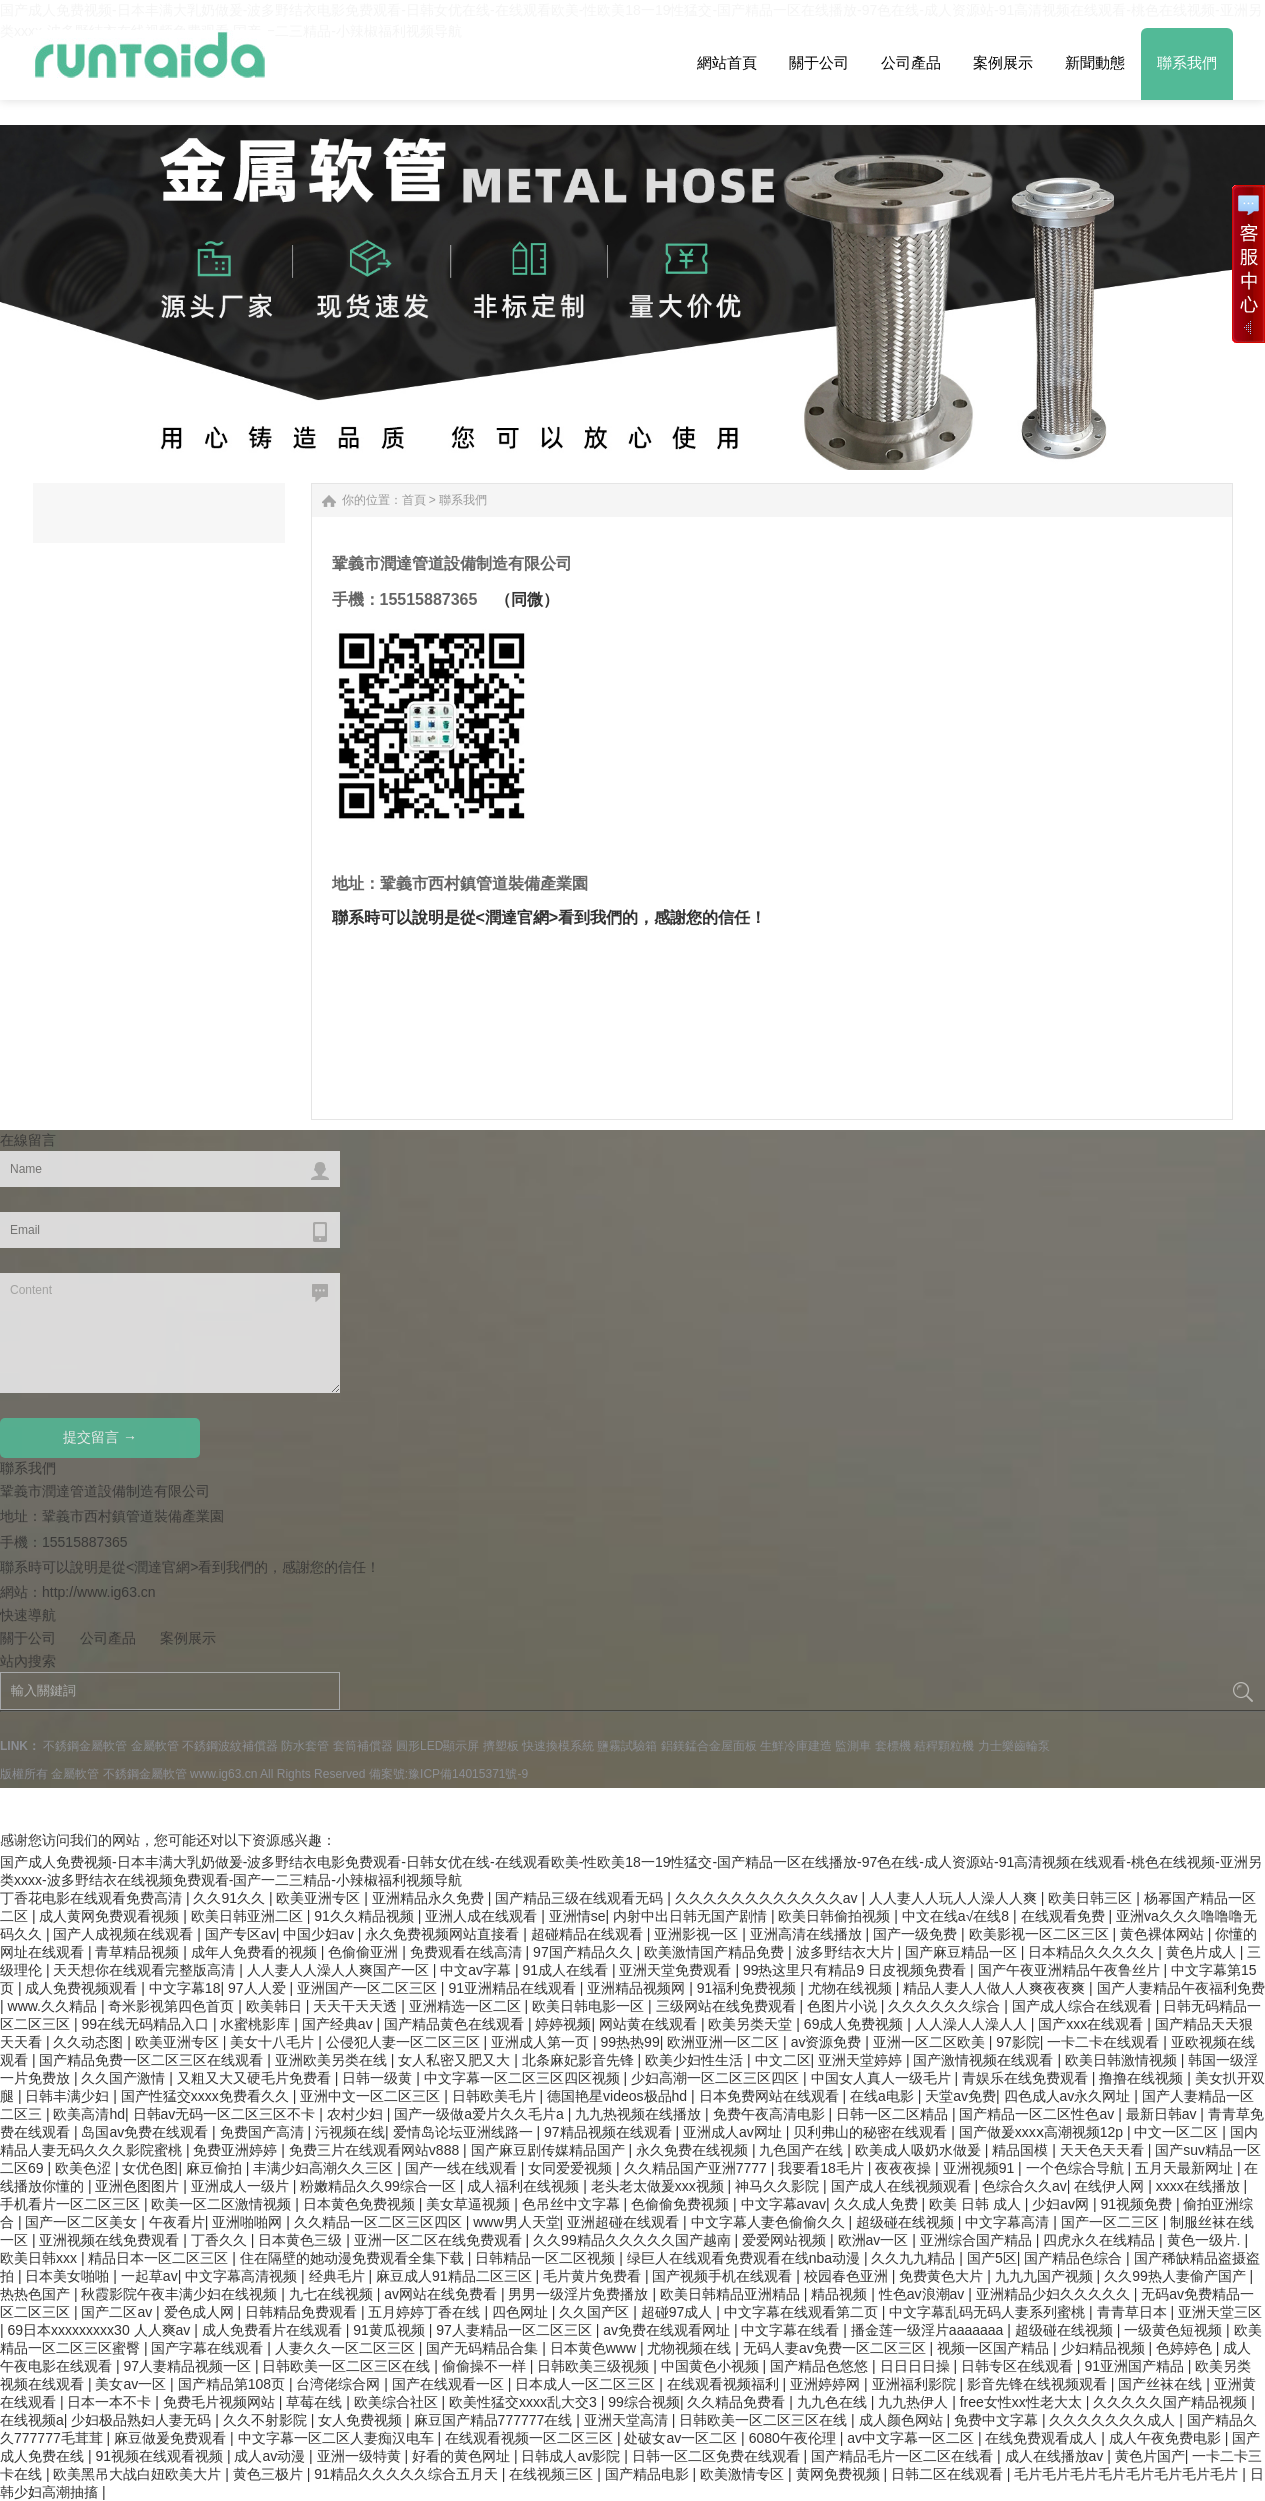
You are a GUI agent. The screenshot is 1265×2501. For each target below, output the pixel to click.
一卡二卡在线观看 (1105, 2042)
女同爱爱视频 (572, 2168)
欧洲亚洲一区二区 (725, 2042)
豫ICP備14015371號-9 (468, 1774)
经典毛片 (339, 2276)
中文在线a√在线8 (957, 1916)
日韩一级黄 (379, 2078)
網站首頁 (727, 62)
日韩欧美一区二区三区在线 (348, 2366)
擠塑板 (501, 1746)
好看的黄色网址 (463, 2456)
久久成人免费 (878, 2204)
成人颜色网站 (903, 2420)
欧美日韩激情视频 (1123, 2060)
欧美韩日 (276, 2006)
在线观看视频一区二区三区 (531, 2438)
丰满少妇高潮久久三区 (325, 2168)
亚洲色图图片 (139, 2186)
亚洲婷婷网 (827, 2384)
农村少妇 (357, 2114)
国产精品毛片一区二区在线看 (904, 2456)
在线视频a (32, 2420)
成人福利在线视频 (525, 2186)
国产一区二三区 (1112, 2222)
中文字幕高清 (1009, 2222)
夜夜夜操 (905, 2168)
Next (48, 353)
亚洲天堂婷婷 (862, 2060)
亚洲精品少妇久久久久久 (1055, 2294)
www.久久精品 (54, 2006)
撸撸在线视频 (1143, 2078)
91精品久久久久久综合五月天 (407, 2474)
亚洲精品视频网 (638, 1988)
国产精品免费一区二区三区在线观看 (153, 2060)
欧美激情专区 (744, 2474)
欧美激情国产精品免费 (716, 1952)
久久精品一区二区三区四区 (380, 2222)
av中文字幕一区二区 (912, 2438)
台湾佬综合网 (340, 2384)
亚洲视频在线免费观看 (111, 2240)
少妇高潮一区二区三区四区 (717, 2078)
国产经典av (339, 2024)
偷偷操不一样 (486, 2366)
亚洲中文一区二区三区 (372, 2096)
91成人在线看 (566, 1970)
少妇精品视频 (1105, 2348)
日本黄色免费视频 (361, 2204)
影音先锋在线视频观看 (1039, 2384)
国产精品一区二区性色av (1038, 2114)
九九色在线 (834, 2402)
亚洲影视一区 (698, 1934)
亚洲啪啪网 (249, 2222)
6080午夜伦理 (794, 2438)
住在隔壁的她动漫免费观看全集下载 (354, 2258)
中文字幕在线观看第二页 (803, 2312)
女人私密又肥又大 (456, 2060)
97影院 (1018, 2042)
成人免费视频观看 (83, 1988)
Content (170, 1333)
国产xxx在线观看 (1092, 2024)
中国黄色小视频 (712, 2366)
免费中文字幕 (998, 2420)
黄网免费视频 (840, 2474)
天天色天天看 (1104, 2150)
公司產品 (911, 62)
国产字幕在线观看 (209, 2348)
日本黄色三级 (302, 2240)
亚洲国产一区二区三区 (369, 1988)
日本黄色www (595, 2348)
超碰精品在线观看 (589, 1934)
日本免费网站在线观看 (771, 2096)
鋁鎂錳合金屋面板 (709, 1746)
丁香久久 (221, 2240)
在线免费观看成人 (1043, 2438)
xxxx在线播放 (1200, 2186)
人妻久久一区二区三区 (347, 2348)
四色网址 (522, 2312)
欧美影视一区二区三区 (1041, 1934)
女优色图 (150, 2168)
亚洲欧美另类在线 (333, 2060)
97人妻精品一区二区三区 (515, 2330)
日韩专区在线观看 (1019, 2366)
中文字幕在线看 (792, 2330)
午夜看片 (177, 2222)
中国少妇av (320, 1934)
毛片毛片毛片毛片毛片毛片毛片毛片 (1128, 2474)
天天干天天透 (357, 2006)
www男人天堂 (516, 2222)
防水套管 (305, 1746)
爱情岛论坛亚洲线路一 (465, 2132)
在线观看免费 (1065, 1916)
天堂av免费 (960, 2096)
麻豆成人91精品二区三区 (455, 2276)
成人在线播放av (1056, 2456)
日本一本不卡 (111, 2402)
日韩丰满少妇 (69, 2096)
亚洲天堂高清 (628, 2420)
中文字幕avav (784, 2204)
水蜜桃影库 (257, 2024)
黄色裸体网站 (1164, 1934)
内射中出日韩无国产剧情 (692, 1916)
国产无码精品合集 (484, 2348)
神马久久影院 (779, 2186)
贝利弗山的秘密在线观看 (872, 2132)
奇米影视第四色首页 (173, 2006)
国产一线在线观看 (463, 2168)
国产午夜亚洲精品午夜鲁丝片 (1071, 1970)
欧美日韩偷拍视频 (836, 1916)
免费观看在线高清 (468, 1952)
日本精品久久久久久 (1093, 1952)
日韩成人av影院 (572, 2456)
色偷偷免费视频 (682, 2204)
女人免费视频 (362, 2420)
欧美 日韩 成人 (977, 2204)
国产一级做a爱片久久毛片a (480, 2114)
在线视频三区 (553, 2474)
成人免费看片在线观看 (274, 2330)
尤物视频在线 (691, 2348)
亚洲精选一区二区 (467, 2006)
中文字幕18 (185, 1988)
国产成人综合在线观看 (1084, 2006)
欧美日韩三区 (1092, 1898)
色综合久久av (1024, 2186)
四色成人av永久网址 (1069, 2096)
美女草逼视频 (470, 2204)
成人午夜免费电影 (1167, 2438)
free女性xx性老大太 (1023, 2402)
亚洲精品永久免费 (430, 1898)
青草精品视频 (139, 1952)
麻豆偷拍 (216, 2168)
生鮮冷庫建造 (796, 1746)
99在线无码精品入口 (146, 2024)
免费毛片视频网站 (221, 2402)
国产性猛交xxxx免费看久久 (207, 2096)
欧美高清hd (89, 2114)
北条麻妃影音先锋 (580, 2060)
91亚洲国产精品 (1135, 2366)
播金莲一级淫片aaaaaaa (929, 2330)
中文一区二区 (1178, 2132)
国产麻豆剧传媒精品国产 (550, 2150)
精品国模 (1022, 2150)
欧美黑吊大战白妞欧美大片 (139, 2474)
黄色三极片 (270, 2474)
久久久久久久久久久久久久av (768, 1898)
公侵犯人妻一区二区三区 (405, 2042)
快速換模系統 (558, 1746)
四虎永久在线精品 (1101, 2240)
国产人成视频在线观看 (125, 1934)
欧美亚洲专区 (320, 1898)
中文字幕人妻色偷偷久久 (770, 2222)
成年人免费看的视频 (256, 1952)
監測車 (853, 1746)
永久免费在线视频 (694, 2150)
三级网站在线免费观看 (728, 2006)
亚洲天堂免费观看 (677, 1970)
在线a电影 (884, 2096)
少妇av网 (1062, 2204)
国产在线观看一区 (450, 2384)
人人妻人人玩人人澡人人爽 (955, 1898)
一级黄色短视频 (1175, 2330)
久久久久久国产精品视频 (1172, 2402)
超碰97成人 (678, 2312)
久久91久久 (230, 1898)
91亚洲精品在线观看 (513, 1988)
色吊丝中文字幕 (573, 2204)
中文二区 (783, 2060)
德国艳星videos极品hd (619, 2096)
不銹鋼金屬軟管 (85, 1746)
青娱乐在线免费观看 (1027, 2078)
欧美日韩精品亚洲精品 (732, 2294)
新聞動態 (1095, 62)
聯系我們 (1187, 62)
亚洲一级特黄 (361, 2456)
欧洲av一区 (875, 2240)
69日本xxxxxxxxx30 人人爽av (101, 2330)
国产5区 (992, 2258)
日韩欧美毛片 (496, 2096)
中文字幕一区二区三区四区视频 (524, 2078)
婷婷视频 (563, 2024)
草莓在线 (316, 2402)
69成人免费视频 (855, 2024)
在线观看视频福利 (725, 2384)
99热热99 (630, 2042)
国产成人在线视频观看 (903, 2186)
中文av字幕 (477, 1970)
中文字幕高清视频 (243, 2276)
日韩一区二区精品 (894, 2114)
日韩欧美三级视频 (595, 2366)
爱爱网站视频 (786, 2240)
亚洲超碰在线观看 (625, 2222)
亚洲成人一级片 (242, 2186)
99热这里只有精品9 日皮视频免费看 (856, 1970)
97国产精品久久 (584, 1952)
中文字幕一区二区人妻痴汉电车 (338, 2438)
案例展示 (1003, 62)
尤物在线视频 (852, 1988)
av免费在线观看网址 (668, 2330)
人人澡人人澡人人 (973, 2024)
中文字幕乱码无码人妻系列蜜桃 (989, 2312)
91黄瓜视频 (390, 2330)
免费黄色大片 (943, 2276)
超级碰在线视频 (907, 2222)
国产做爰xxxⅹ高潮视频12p (1043, 2132)
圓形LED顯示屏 (437, 1746)
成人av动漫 (271, 2456)
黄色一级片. (1206, 2240)
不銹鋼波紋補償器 (230, 1746)
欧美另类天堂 (752, 2024)
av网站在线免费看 (442, 2294)
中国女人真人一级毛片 (883, 2078)
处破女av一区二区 (682, 2438)
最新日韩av (1163, 2114)
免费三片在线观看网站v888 (376, 2150)
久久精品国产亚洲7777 (697, 2168)
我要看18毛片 (822, 2168)
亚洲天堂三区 (1220, 2312)
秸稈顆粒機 (944, 1746)
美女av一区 (132, 2384)
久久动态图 (90, 2042)
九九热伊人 (915, 2402)
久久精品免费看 (738, 2402)
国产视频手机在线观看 (724, 2276)
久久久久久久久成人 (1114, 2420)
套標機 (893, 1746)
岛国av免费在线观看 (146, 2132)
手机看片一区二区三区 (72, 2204)
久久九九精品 (915, 2258)
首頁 (414, 500)
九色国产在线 (803, 2150)
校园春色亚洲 (848, 2276)
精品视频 (841, 2294)
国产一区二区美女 (83, 2222)
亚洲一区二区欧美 (931, 2042)
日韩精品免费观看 (303, 2312)
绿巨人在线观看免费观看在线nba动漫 (745, 2258)
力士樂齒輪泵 (1014, 1746)
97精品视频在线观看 (609, 2132)
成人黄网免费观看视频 (111, 1916)
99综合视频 (644, 2402)
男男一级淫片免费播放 (580, 2294)
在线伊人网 (1111, 2186)
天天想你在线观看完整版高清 (146, 1970)
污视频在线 (350, 2132)
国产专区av (240, 1934)
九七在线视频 (333, 2294)
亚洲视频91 (980, 2168)
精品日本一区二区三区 (160, 2258)
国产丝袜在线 (1162, 2384)
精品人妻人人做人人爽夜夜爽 (996, 1988)
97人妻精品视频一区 (188, 2366)
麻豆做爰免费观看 (172, 2438)
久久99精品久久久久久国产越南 (633, 2240)
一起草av (149, 2276)
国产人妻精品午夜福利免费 (1181, 1988)
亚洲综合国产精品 (978, 2240)
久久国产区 (596, 2312)
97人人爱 (258, 1988)
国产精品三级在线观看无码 (581, 1898)
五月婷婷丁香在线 (426, 2312)
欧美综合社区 (398, 2402)
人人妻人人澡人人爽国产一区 (340, 1970)
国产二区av (118, 2312)
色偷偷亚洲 (365, 1952)
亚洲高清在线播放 (808, 1934)
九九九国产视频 (1046, 2276)
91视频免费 (1137, 2204)
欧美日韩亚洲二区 (249, 1916)
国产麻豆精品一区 (963, 1952)
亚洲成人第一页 (542, 2042)
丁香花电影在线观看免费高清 (93, 1898)
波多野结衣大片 (847, 1952)
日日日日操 (917, 2366)
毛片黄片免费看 (594, 2276)
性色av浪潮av (923, 2294)
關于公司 (819, 62)
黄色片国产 (1150, 2456)
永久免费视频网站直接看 (444, 1934)
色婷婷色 (1186, 2348)
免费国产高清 (264, 2132)
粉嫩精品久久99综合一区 (379, 2186)
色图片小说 (844, 2006)
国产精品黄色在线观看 (456, 2024)
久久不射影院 (267, 2420)
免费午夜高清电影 (771, 2114)
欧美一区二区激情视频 (223, 2204)
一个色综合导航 (1077, 2168)
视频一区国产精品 (995, 2348)
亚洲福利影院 (916, 2384)
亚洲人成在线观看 (483, 1916)
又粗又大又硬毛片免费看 (256, 2078)
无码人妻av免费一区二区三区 (836, 2348)
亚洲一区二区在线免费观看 (440, 2240)
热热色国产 (37, 2294)
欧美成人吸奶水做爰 (920, 2150)
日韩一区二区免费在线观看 (718, 2456)
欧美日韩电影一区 (590, 2006)
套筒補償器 (363, 1746)
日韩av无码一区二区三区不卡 (226, 2114)
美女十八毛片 (274, 2042)
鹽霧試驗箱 (627, 1746)
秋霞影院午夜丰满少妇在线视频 (181, 2294)
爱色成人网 (201, 2312)
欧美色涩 (85, 2168)
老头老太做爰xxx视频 (659, 2186)
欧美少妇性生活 (696, 2060)
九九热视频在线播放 (640, 2114)
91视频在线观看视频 (160, 2456)
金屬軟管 (155, 1746)
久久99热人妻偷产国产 (1176, 2276)
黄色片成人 (1203, 1952)
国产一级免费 (917, 1934)
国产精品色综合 (1075, 2258)
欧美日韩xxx (40, 2258)
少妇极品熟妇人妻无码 (143, 2420)
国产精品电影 (649, 2474)
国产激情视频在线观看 (985, 2060)
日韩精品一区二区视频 (547, 2258)
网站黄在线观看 (650, 2024)
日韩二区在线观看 (949, 2474)
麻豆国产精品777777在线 (495, 2420)
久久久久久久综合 (946, 2006)
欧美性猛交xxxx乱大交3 (525, 2402)
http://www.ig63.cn (99, 1592)
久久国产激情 (125, 2078)
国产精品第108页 (233, 2384)
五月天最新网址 (1186, 2168)
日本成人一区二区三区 (587, 2384)
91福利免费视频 (748, 1988)
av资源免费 (828, 2042)
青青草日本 (1134, 2312)
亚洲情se (577, 1916)
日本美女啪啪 (69, 2276)
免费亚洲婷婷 (237, 2150)
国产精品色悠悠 (821, 2366)
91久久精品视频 (365, 1916)
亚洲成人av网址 (734, 2132)
